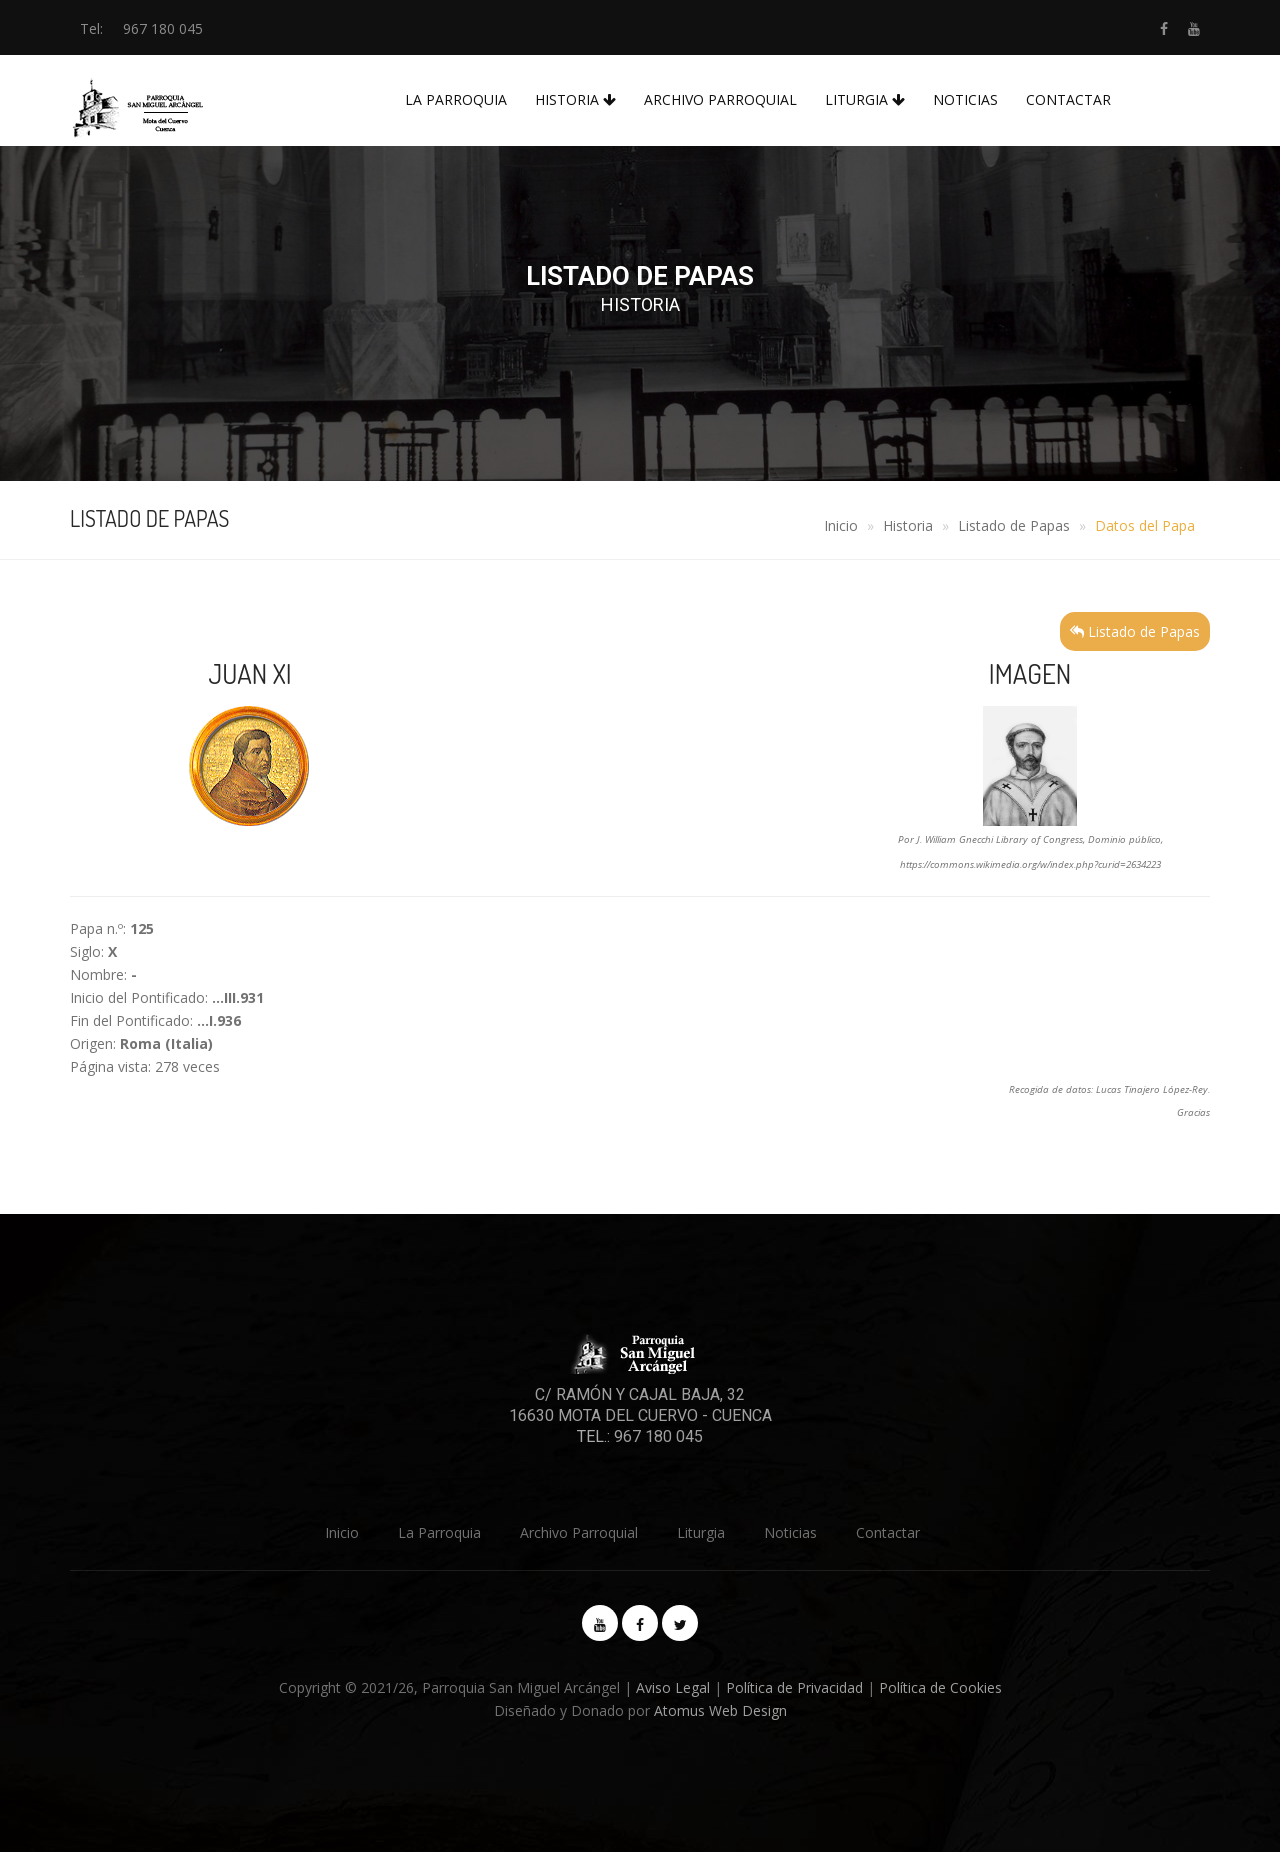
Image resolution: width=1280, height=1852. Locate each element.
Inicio (841, 525)
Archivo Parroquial (720, 99)
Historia (575, 99)
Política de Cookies (940, 1687)
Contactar (1068, 99)
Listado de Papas (1014, 525)
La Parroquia (456, 99)
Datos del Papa (1145, 525)
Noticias (965, 99)
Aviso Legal (673, 1687)
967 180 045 (163, 28)
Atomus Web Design (720, 1710)
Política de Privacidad (794, 1687)
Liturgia (865, 99)
